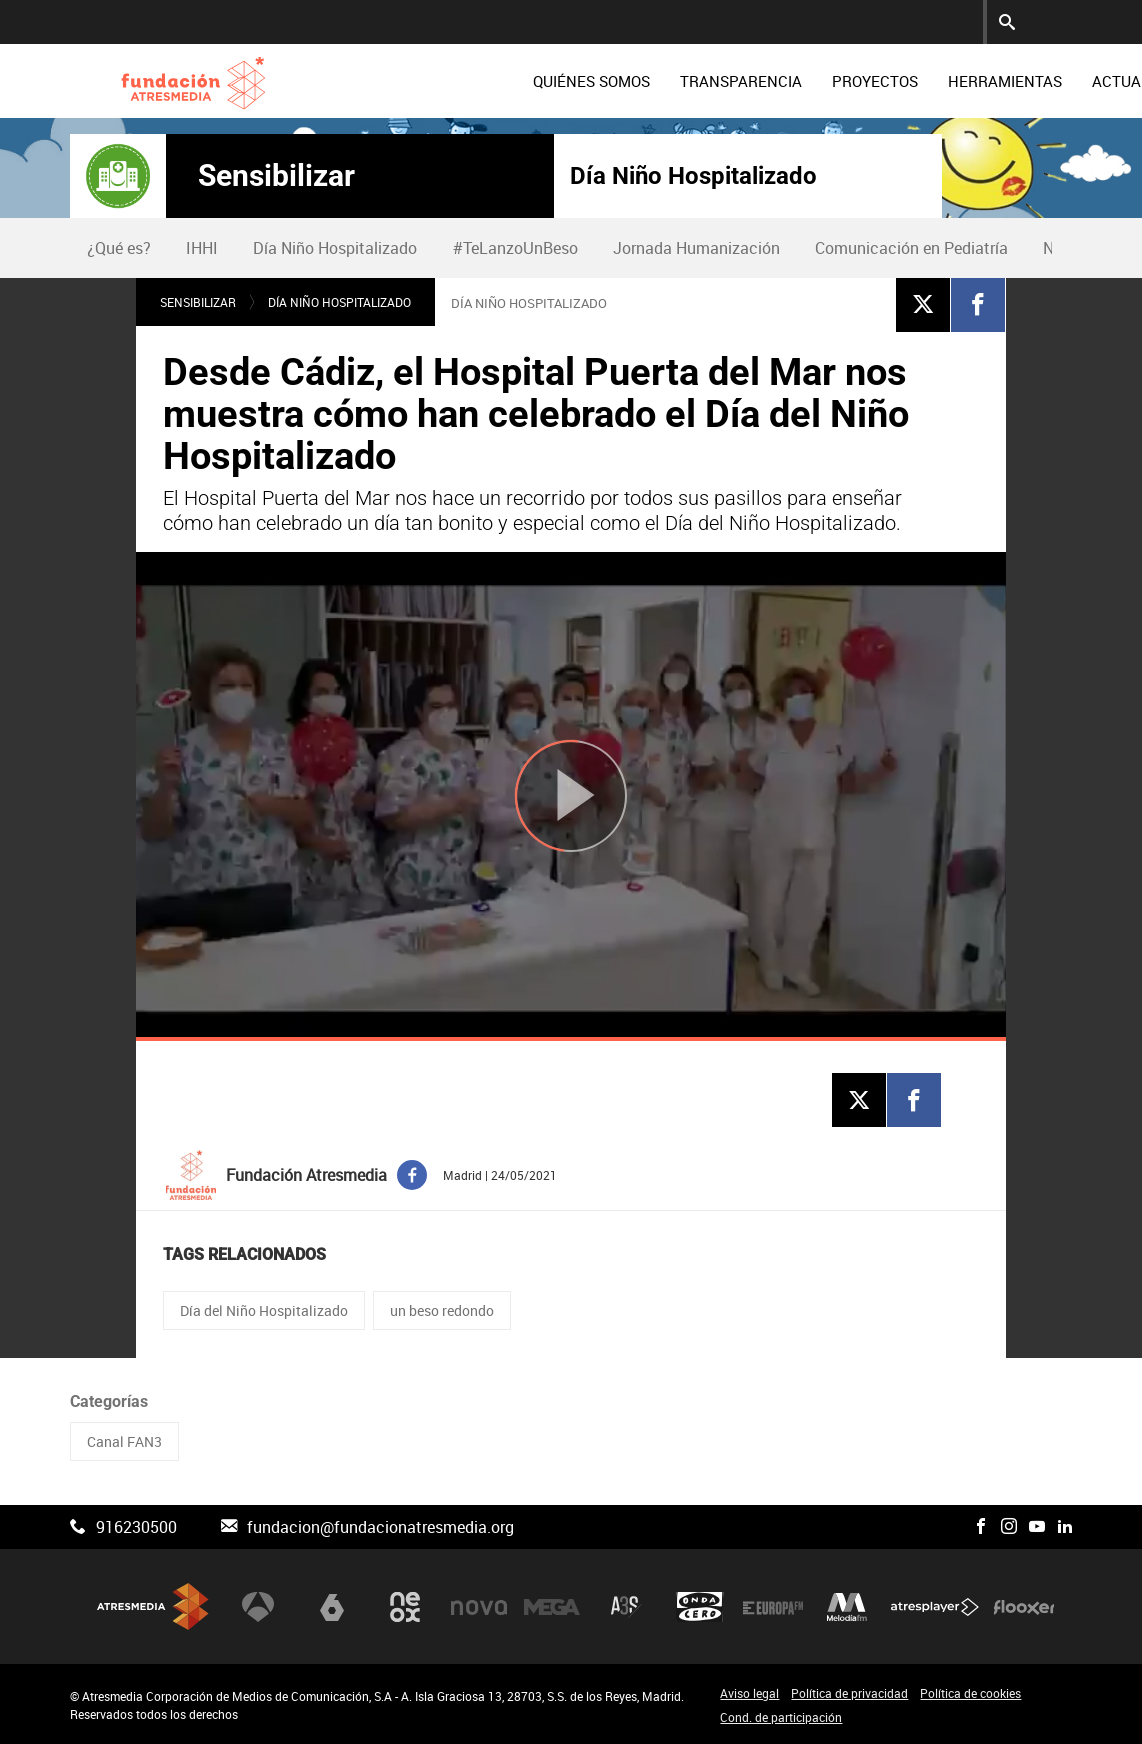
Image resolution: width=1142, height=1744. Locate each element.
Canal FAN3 (124, 1441)
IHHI (202, 248)
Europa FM (773, 1607)
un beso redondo (442, 1310)
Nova (479, 1607)
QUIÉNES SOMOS (476, 81)
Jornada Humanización (696, 248)
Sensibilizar (276, 176)
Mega (552, 1607)
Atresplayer (935, 1607)
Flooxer (1024, 1607)
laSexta (332, 1607)
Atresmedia (153, 1606)
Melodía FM (847, 1607)
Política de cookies (970, 1693)
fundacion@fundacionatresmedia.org (380, 1527)
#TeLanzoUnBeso (515, 248)
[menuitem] (476, 81)
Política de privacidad (849, 1693)
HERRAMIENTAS (890, 81)
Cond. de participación (781, 1717)
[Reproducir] (571, 796)
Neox (405, 1607)
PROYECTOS (760, 81)
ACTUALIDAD (1022, 81)
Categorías (109, 1401)
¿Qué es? (119, 248)
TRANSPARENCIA (626, 81)
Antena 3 (258, 1607)
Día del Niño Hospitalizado (264, 1310)
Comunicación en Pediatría (911, 248)
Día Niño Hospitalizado (693, 176)
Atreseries (626, 1607)
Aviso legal (749, 1693)
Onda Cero (700, 1607)
